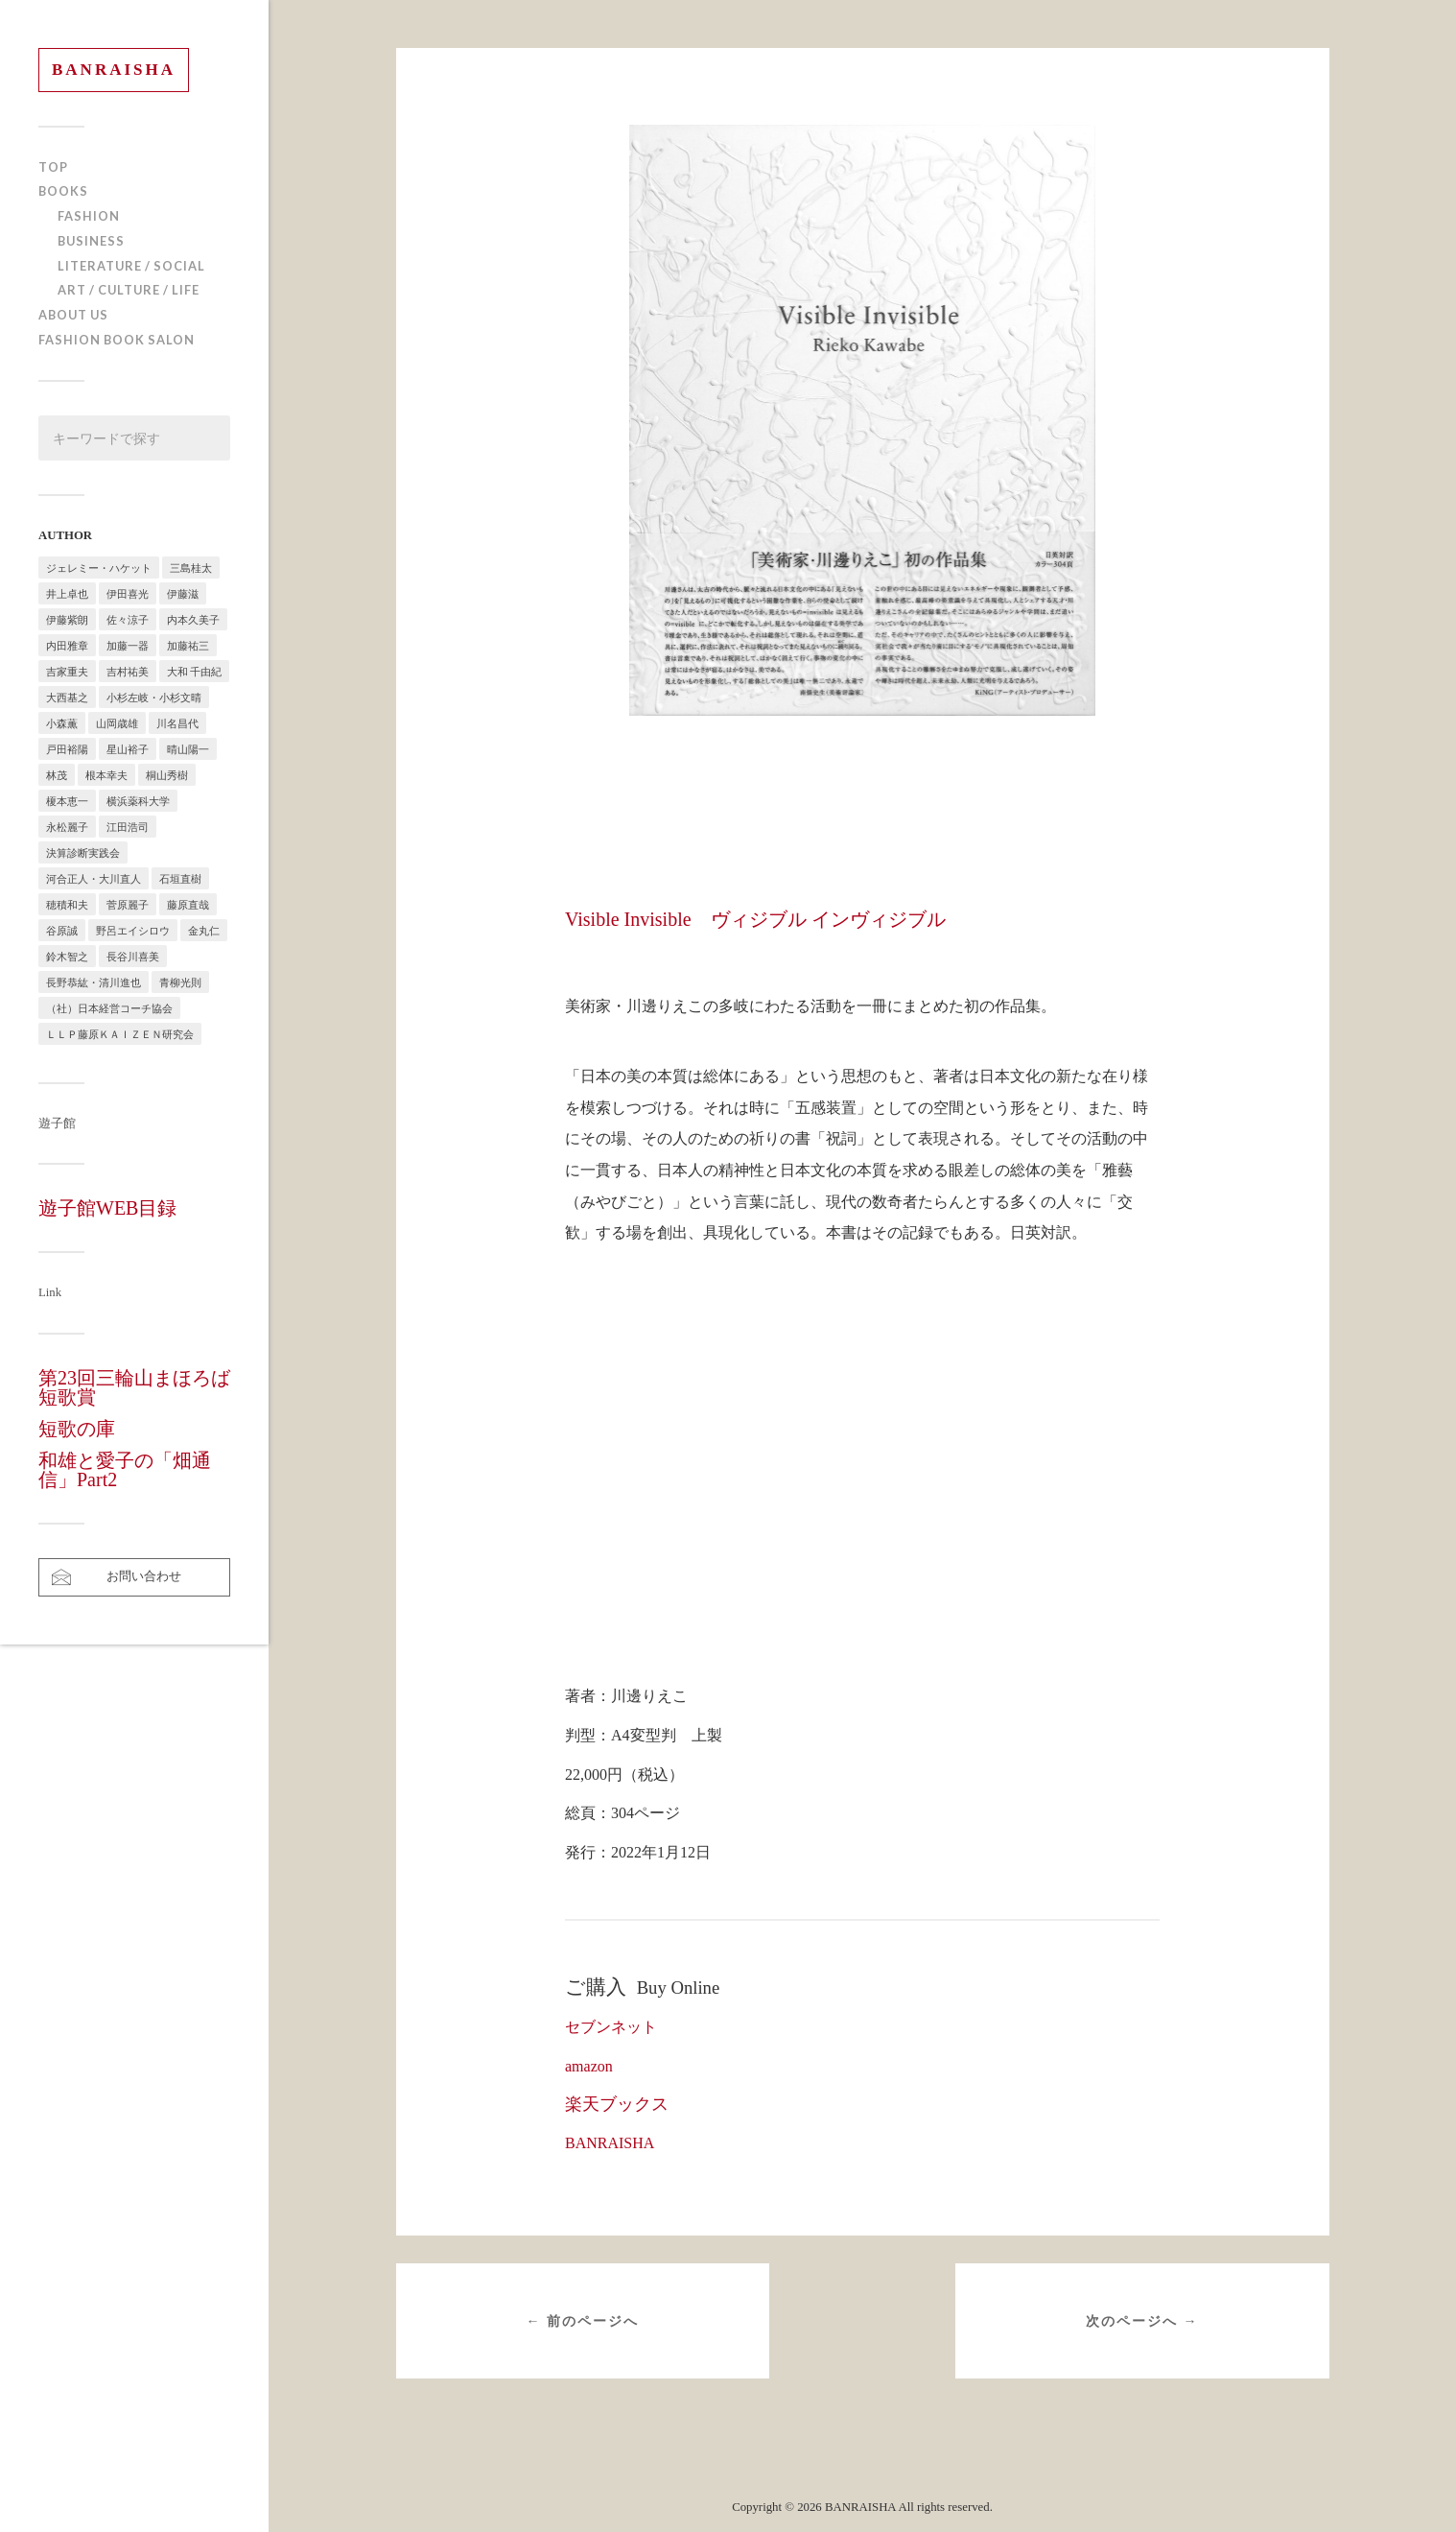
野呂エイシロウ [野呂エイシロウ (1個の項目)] (133, 930)
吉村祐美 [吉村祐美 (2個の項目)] (127, 671)
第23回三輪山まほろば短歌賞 (134, 1387)
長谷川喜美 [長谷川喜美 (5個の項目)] (132, 956)
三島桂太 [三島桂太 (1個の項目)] (191, 567)
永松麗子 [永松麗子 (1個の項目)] (67, 826)
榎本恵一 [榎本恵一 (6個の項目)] (67, 800)
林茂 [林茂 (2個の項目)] (56, 775)
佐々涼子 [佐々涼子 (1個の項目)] (127, 619)
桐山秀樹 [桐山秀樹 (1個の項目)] (167, 775)
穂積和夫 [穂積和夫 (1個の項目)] (67, 904)
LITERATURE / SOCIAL (131, 265)
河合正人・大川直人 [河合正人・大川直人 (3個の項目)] (93, 878)
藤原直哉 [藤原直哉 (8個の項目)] (188, 904)
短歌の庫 (76, 1428)
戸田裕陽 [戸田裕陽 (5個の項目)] (67, 749)
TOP (53, 167)
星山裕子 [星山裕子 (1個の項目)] (127, 749)
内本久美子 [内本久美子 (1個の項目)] (193, 619)
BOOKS (63, 191)
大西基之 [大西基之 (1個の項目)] (67, 697)
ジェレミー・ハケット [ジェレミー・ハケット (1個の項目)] (99, 567)
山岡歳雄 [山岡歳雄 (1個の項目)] (117, 723)
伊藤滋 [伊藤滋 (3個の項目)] (183, 593)
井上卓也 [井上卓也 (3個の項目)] (67, 593)
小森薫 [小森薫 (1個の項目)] (62, 723)
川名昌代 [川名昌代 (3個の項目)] (177, 723)
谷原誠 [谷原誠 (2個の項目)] (62, 930)
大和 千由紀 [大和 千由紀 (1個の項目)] (194, 671)
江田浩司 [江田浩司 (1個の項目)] (127, 826)
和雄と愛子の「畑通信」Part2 (124, 1470)
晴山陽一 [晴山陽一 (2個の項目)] (188, 749)
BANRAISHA (114, 69)
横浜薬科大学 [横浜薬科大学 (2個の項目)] (138, 800)
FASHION (89, 216)
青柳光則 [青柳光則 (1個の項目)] (180, 982)
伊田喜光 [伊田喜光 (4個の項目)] (127, 593)
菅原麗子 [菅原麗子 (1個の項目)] (127, 904)
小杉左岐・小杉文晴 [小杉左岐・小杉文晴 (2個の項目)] (153, 697)
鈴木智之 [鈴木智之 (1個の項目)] (67, 956)
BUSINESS (91, 240)
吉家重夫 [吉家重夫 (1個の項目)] (67, 671)
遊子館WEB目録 (107, 1208)
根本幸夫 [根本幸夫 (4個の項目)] (106, 775)
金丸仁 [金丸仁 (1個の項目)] (204, 930)
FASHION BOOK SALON (116, 339)
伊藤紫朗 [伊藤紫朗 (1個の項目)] (67, 619)
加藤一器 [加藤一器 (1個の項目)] (127, 645)
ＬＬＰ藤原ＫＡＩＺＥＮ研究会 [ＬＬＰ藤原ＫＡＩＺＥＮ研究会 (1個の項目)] (120, 1034)
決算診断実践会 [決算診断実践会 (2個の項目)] (83, 852)
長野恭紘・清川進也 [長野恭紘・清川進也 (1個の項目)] (93, 982)
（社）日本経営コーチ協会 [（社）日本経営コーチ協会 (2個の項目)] (109, 1008)
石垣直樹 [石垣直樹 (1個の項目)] (180, 878)
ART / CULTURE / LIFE (129, 289)
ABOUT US (73, 314)
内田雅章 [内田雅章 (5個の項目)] (67, 645)
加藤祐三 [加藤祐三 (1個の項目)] (188, 645)
